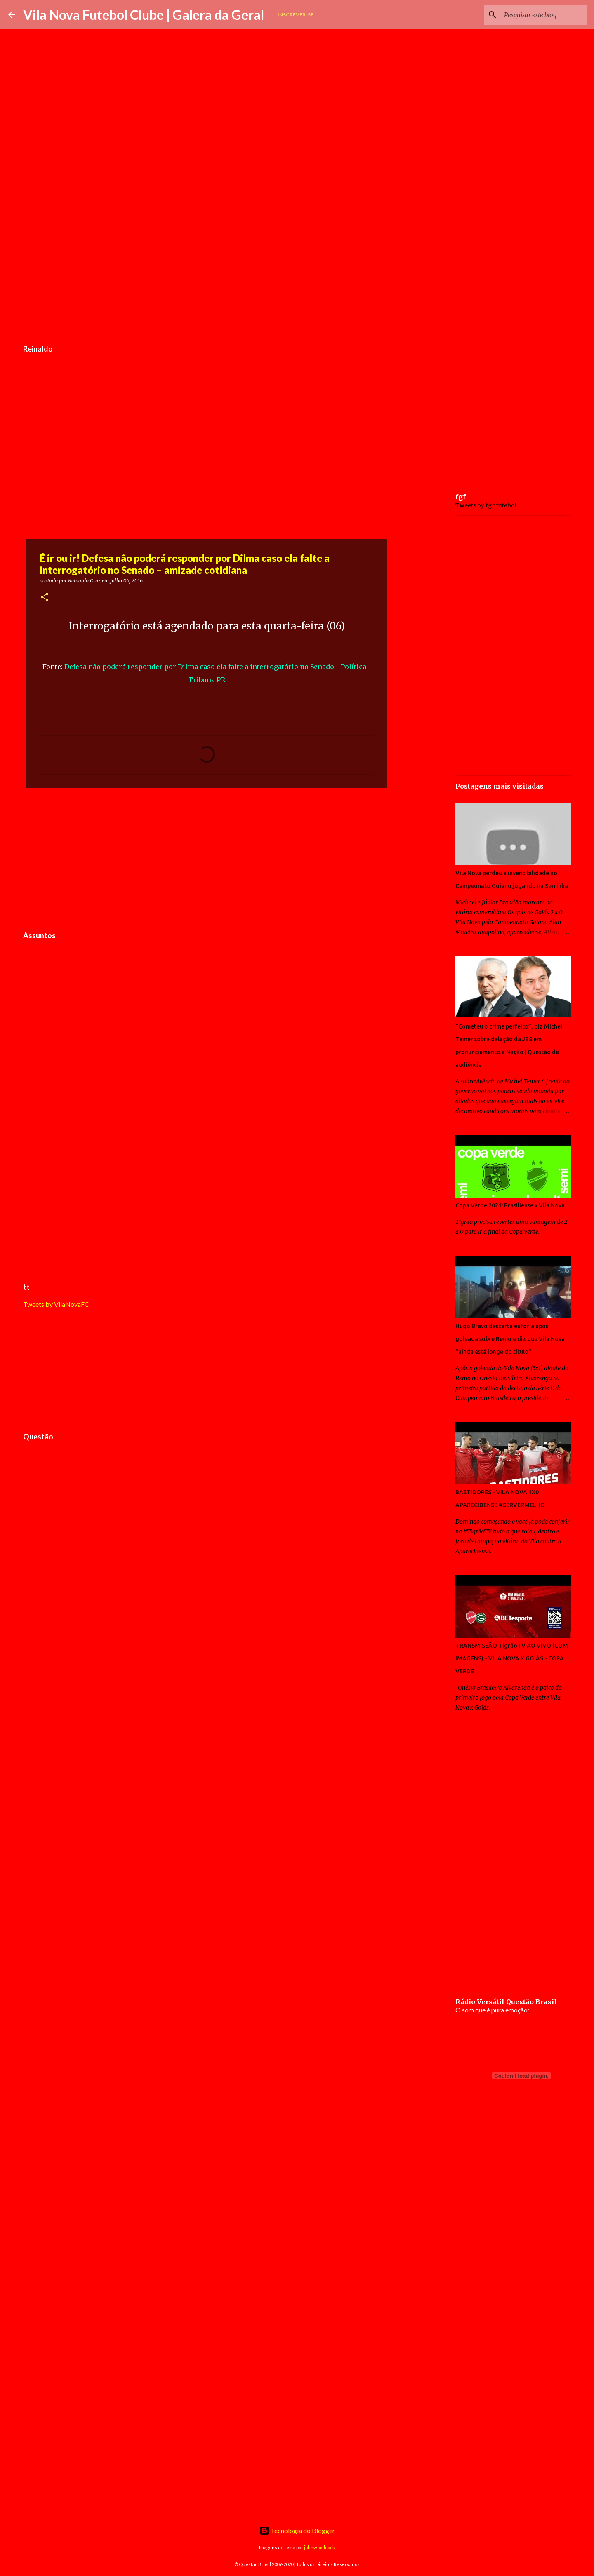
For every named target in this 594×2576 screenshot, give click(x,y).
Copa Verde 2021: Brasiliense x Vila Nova (510, 1205)
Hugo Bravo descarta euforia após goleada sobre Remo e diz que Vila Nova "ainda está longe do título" (510, 1339)
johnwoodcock (319, 2547)
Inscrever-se (296, 15)
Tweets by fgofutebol (485, 505)
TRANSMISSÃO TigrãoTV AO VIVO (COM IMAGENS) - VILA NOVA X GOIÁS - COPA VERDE (511, 1658)
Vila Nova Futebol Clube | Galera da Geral (143, 15)
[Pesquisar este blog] (544, 15)
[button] (45, 597)
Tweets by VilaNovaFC (56, 1304)
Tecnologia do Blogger (297, 2530)
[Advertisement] (206, 278)
